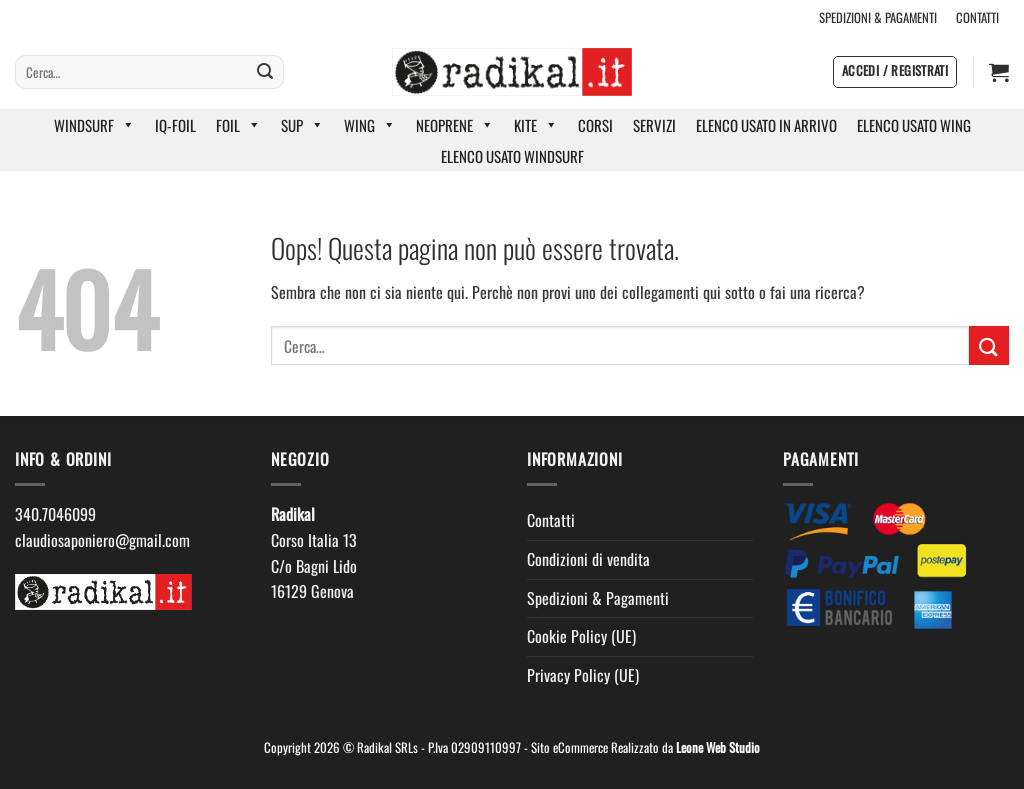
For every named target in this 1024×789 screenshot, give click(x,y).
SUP (302, 125)
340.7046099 (55, 514)
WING (370, 125)
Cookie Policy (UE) (581, 636)
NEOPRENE (455, 125)
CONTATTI (977, 17)
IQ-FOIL (175, 125)
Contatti (551, 520)
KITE (536, 125)
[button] (895, 72)
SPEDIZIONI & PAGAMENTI (878, 17)
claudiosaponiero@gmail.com (102, 540)
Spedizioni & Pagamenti (598, 598)
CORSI (595, 125)
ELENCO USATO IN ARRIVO (766, 125)
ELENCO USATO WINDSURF (512, 156)
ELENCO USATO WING (914, 125)
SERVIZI (654, 125)
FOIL (238, 125)
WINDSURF (94, 125)
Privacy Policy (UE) (583, 675)
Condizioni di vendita (588, 559)
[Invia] (265, 72)
